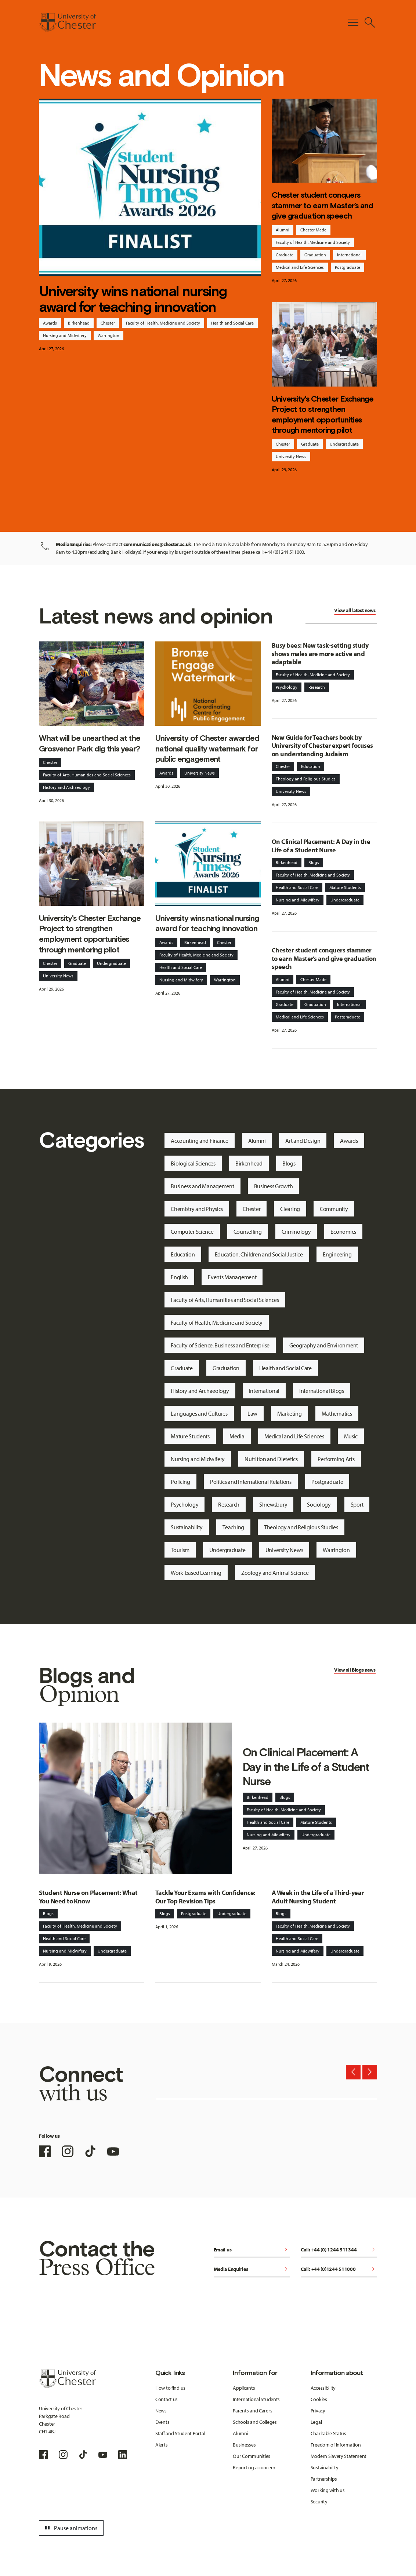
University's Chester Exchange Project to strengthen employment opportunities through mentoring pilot (322, 414)
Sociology (318, 1504)
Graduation (315, 254)
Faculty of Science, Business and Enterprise (220, 1345)
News (161, 2410)
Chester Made (313, 230)
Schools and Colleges (254, 2422)
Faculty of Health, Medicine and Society (163, 323)
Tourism (180, 1550)
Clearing (290, 1208)
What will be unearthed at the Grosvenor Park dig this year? (89, 743)
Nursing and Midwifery (65, 335)
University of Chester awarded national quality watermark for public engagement (207, 748)
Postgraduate (347, 267)
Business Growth (273, 1186)
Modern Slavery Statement (338, 2456)
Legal (316, 2422)
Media (237, 1436)
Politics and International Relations (251, 1481)
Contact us (166, 2399)
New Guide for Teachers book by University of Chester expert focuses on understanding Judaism (322, 745)
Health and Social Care (232, 323)
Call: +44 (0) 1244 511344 (339, 2250)
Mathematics (337, 1413)
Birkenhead (79, 323)
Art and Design (302, 1140)
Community (334, 1208)
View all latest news (355, 610)
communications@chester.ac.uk (157, 544)
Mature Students (345, 887)
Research (316, 687)
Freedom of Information (336, 2444)
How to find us (170, 2388)
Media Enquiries (252, 2269)
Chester (108, 323)
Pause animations (70, 2528)
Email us (252, 2250)
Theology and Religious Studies (306, 779)
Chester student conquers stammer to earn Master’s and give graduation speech (322, 205)
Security (319, 2501)
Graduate (284, 254)
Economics (343, 1231)
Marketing (289, 1413)
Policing (180, 1481)
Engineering (337, 1254)
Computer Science (192, 1231)
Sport (357, 1504)
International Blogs (321, 1390)
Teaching (233, 1527)
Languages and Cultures (199, 1413)
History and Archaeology (66, 787)
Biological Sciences (193, 1163)
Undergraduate (344, 444)
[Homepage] (67, 22)
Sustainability (187, 1527)
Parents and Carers (252, 2410)
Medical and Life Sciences (300, 267)
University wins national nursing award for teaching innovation (133, 298)
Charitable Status (328, 2433)
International (349, 254)
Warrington (108, 335)
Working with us (328, 2490)
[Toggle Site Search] (369, 22)
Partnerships (324, 2479)
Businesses (244, 2444)
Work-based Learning (196, 1572)
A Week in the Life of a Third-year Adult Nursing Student (318, 1896)
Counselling (248, 1231)
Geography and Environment (323, 1345)
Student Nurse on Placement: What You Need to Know (88, 1896)
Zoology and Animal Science (275, 1572)
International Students (256, 2399)
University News (291, 456)
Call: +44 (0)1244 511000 (339, 2269)
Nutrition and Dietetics (271, 1459)
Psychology (286, 687)
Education (310, 766)
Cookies (319, 2399)
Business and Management (202, 1186)
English (179, 1277)
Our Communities (251, 2456)
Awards (50, 323)
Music (351, 1436)
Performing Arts (336, 1459)
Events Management (232, 1277)
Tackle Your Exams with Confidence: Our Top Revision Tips (205, 1896)
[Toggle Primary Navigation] (353, 22)
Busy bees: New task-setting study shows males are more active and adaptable (320, 653)
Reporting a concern (254, 2467)
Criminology (296, 1231)
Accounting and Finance (199, 1140)
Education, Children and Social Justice (259, 1254)
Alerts (161, 2444)
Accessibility (323, 2388)
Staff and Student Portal (180, 2433)
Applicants (244, 2388)
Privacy (318, 2410)
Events (162, 2422)
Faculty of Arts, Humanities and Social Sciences (87, 774)
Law (252, 1413)
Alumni (282, 230)
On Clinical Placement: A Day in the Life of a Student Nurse (321, 845)
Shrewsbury (273, 1504)
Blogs (313, 862)
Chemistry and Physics (197, 1208)
